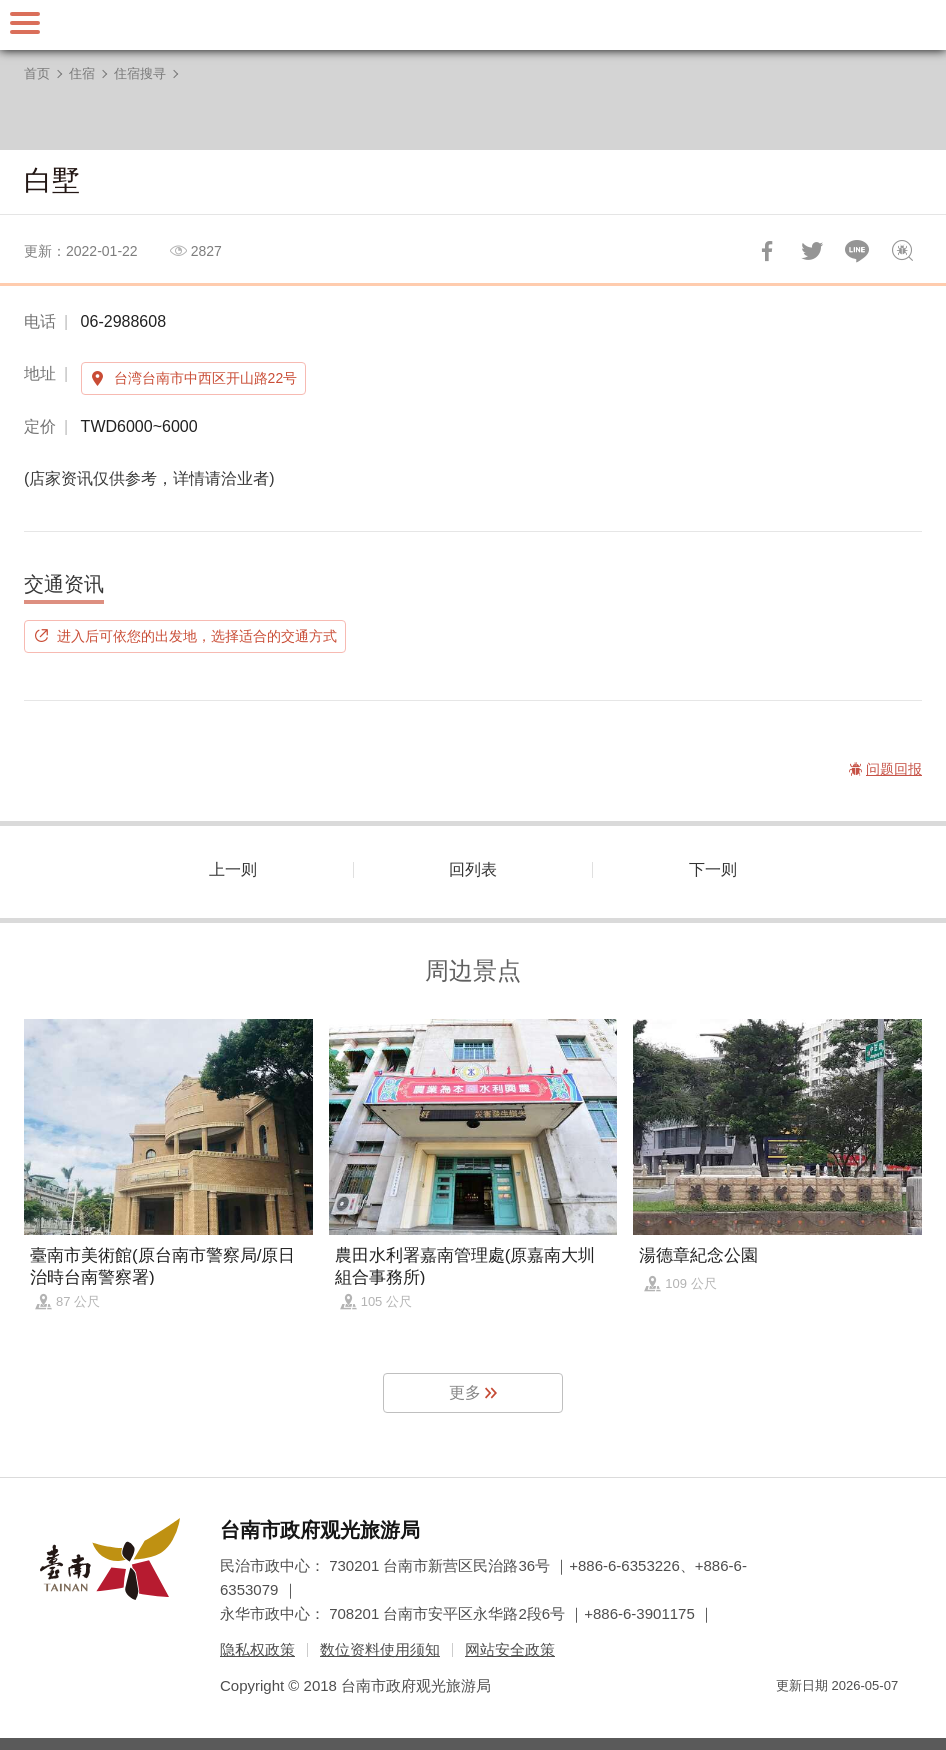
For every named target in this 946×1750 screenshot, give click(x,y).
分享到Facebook (767, 251)
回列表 (473, 869)
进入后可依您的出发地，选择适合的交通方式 (197, 636)
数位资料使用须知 (380, 1649)
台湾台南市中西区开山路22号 (206, 378)
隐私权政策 (257, 1649)
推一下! (812, 251)
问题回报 (902, 251)
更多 (465, 1392)
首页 (37, 73)
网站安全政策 (510, 1649)
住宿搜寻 (140, 73)
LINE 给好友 (857, 251)
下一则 (713, 869)
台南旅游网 (473, 25)
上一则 (233, 869)
